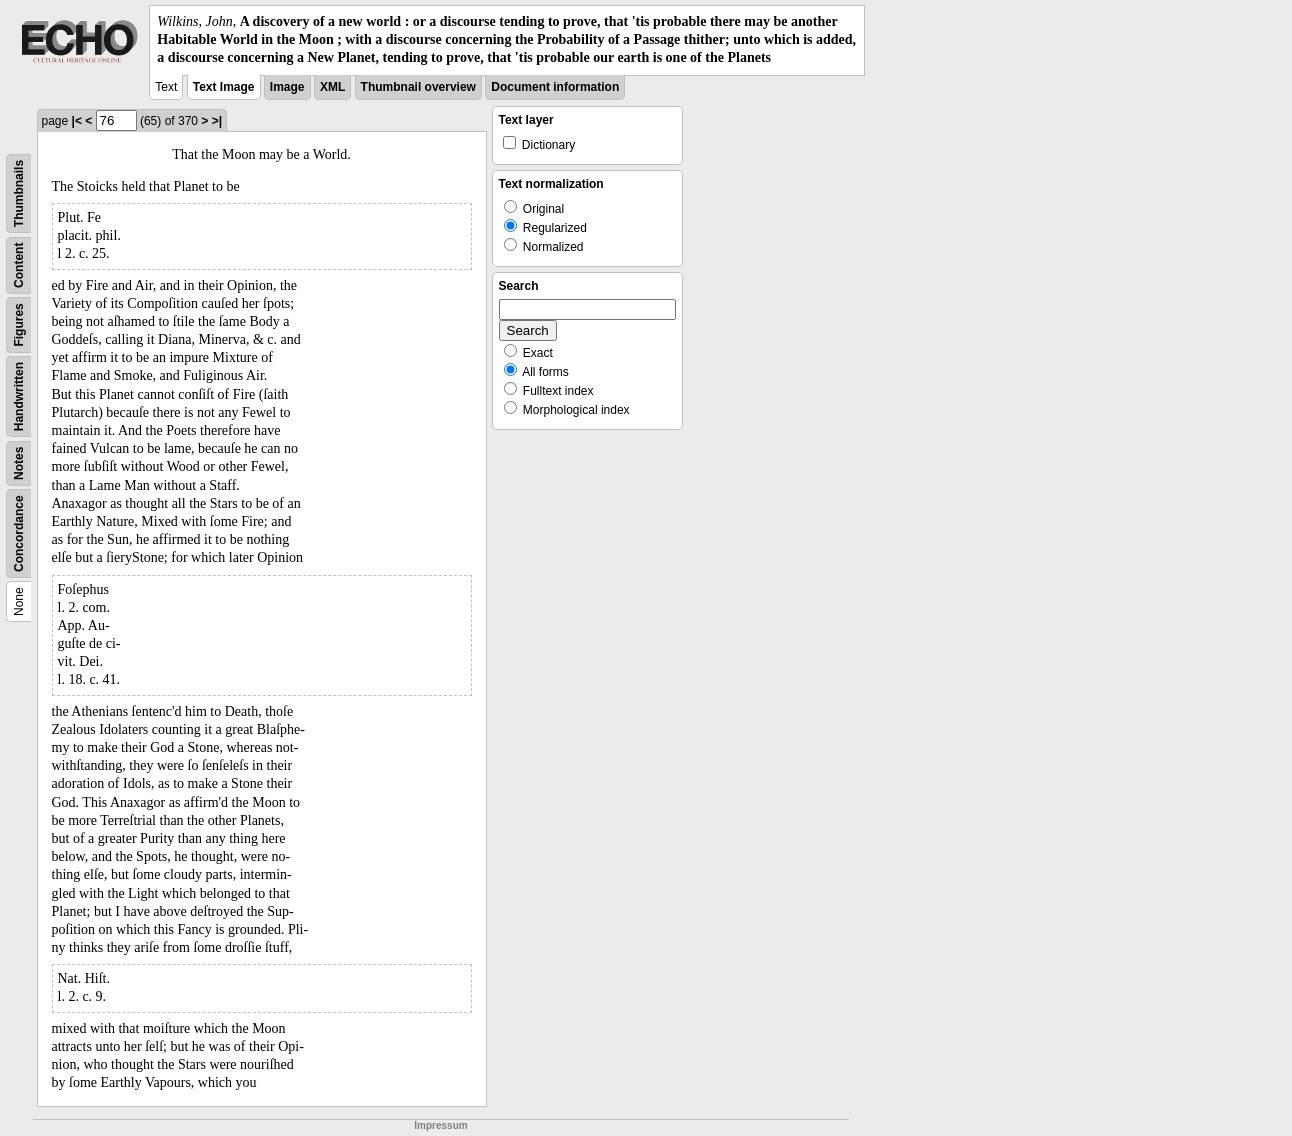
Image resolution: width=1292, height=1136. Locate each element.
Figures (19, 324)
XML (332, 87)
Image (287, 87)
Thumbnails (19, 192)
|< (77, 121)
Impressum (440, 1125)
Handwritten (19, 395)
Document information (555, 87)
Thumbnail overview (418, 87)
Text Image (224, 87)
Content (19, 264)
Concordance (19, 533)
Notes (19, 462)
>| (217, 121)
